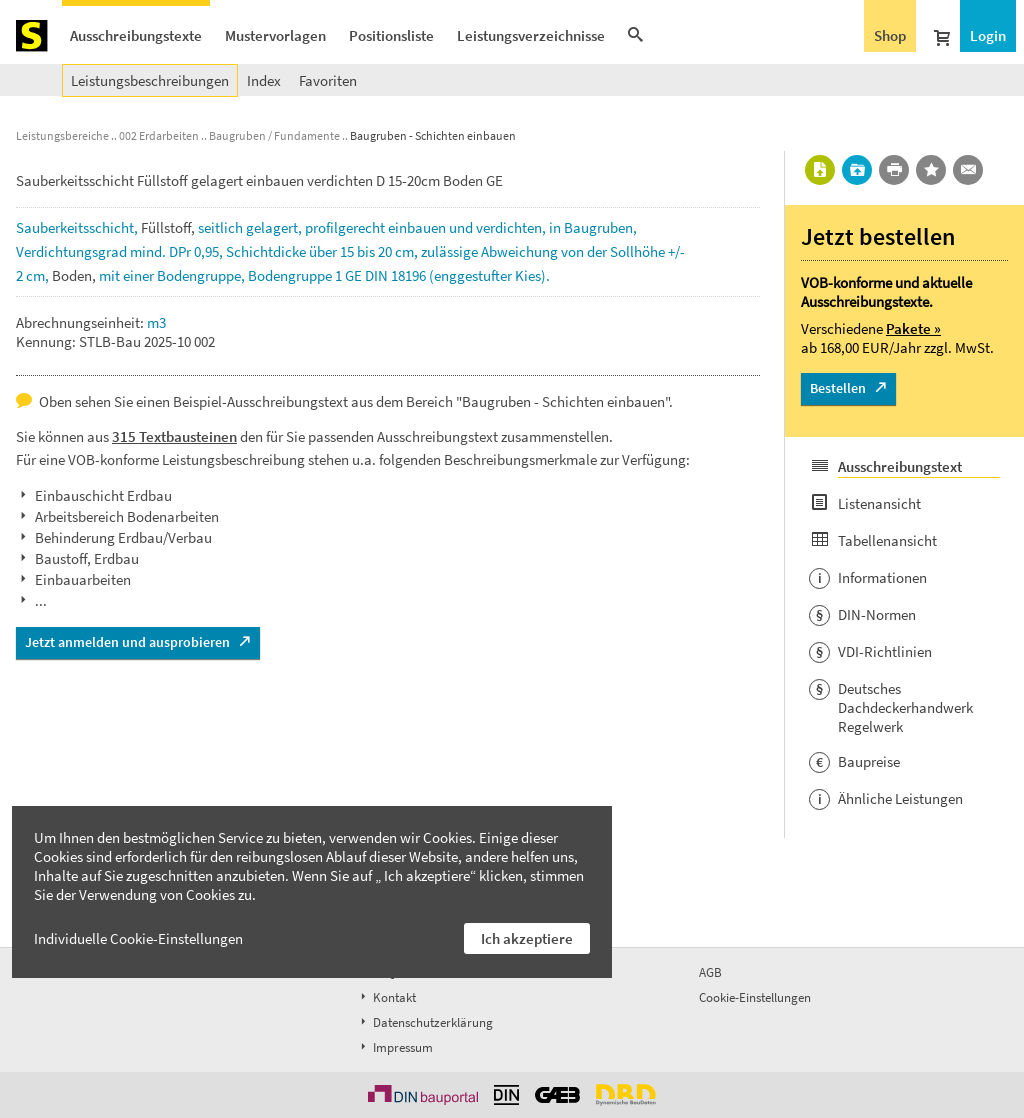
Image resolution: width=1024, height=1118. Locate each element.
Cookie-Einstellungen (755, 997)
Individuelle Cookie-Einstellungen (138, 938)
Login (988, 35)
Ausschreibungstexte (136, 35)
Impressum (395, 1047)
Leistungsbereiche (62, 135)
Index (264, 80)
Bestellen (838, 388)
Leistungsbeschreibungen (150, 80)
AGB (710, 972)
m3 (156, 322)
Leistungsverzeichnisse (531, 35)
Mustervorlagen (275, 35)
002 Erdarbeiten (159, 135)
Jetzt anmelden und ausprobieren (127, 642)
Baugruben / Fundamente (274, 135)
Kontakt (386, 997)
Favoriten (328, 80)
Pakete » (913, 328)
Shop (890, 35)
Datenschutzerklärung (425, 1022)
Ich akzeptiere (527, 938)
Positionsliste (391, 35)
